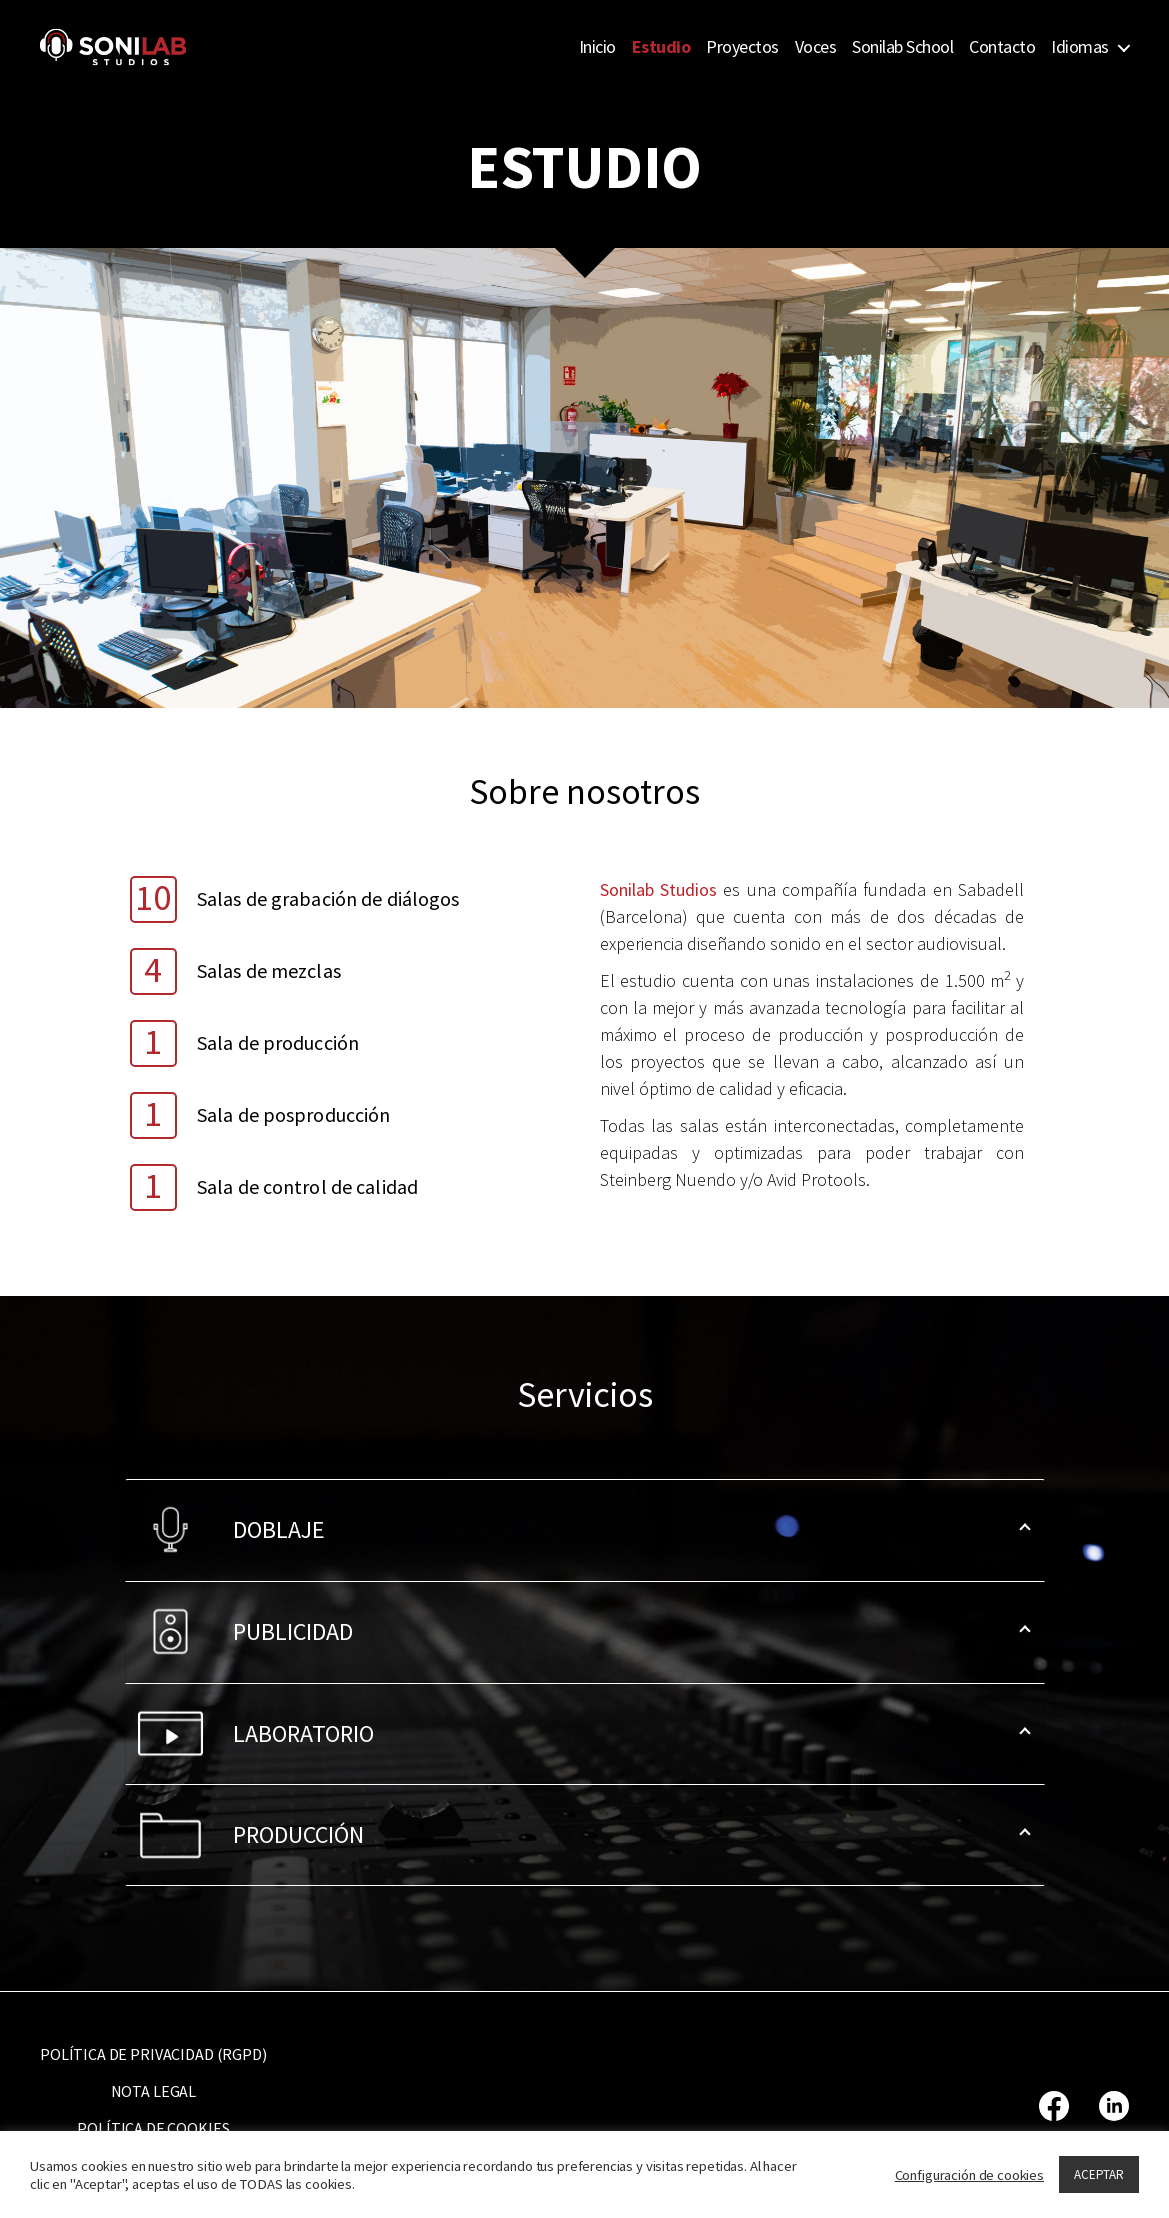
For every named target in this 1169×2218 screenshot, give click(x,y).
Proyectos (742, 47)
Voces (816, 47)
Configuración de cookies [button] (969, 2175)
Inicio (597, 47)
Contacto (1002, 47)
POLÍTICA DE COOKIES (153, 2128)
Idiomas (1080, 47)
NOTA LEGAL (154, 2091)
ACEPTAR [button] (1099, 2174)
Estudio (661, 47)
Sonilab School (902, 47)
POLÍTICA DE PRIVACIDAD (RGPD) (153, 2054)
